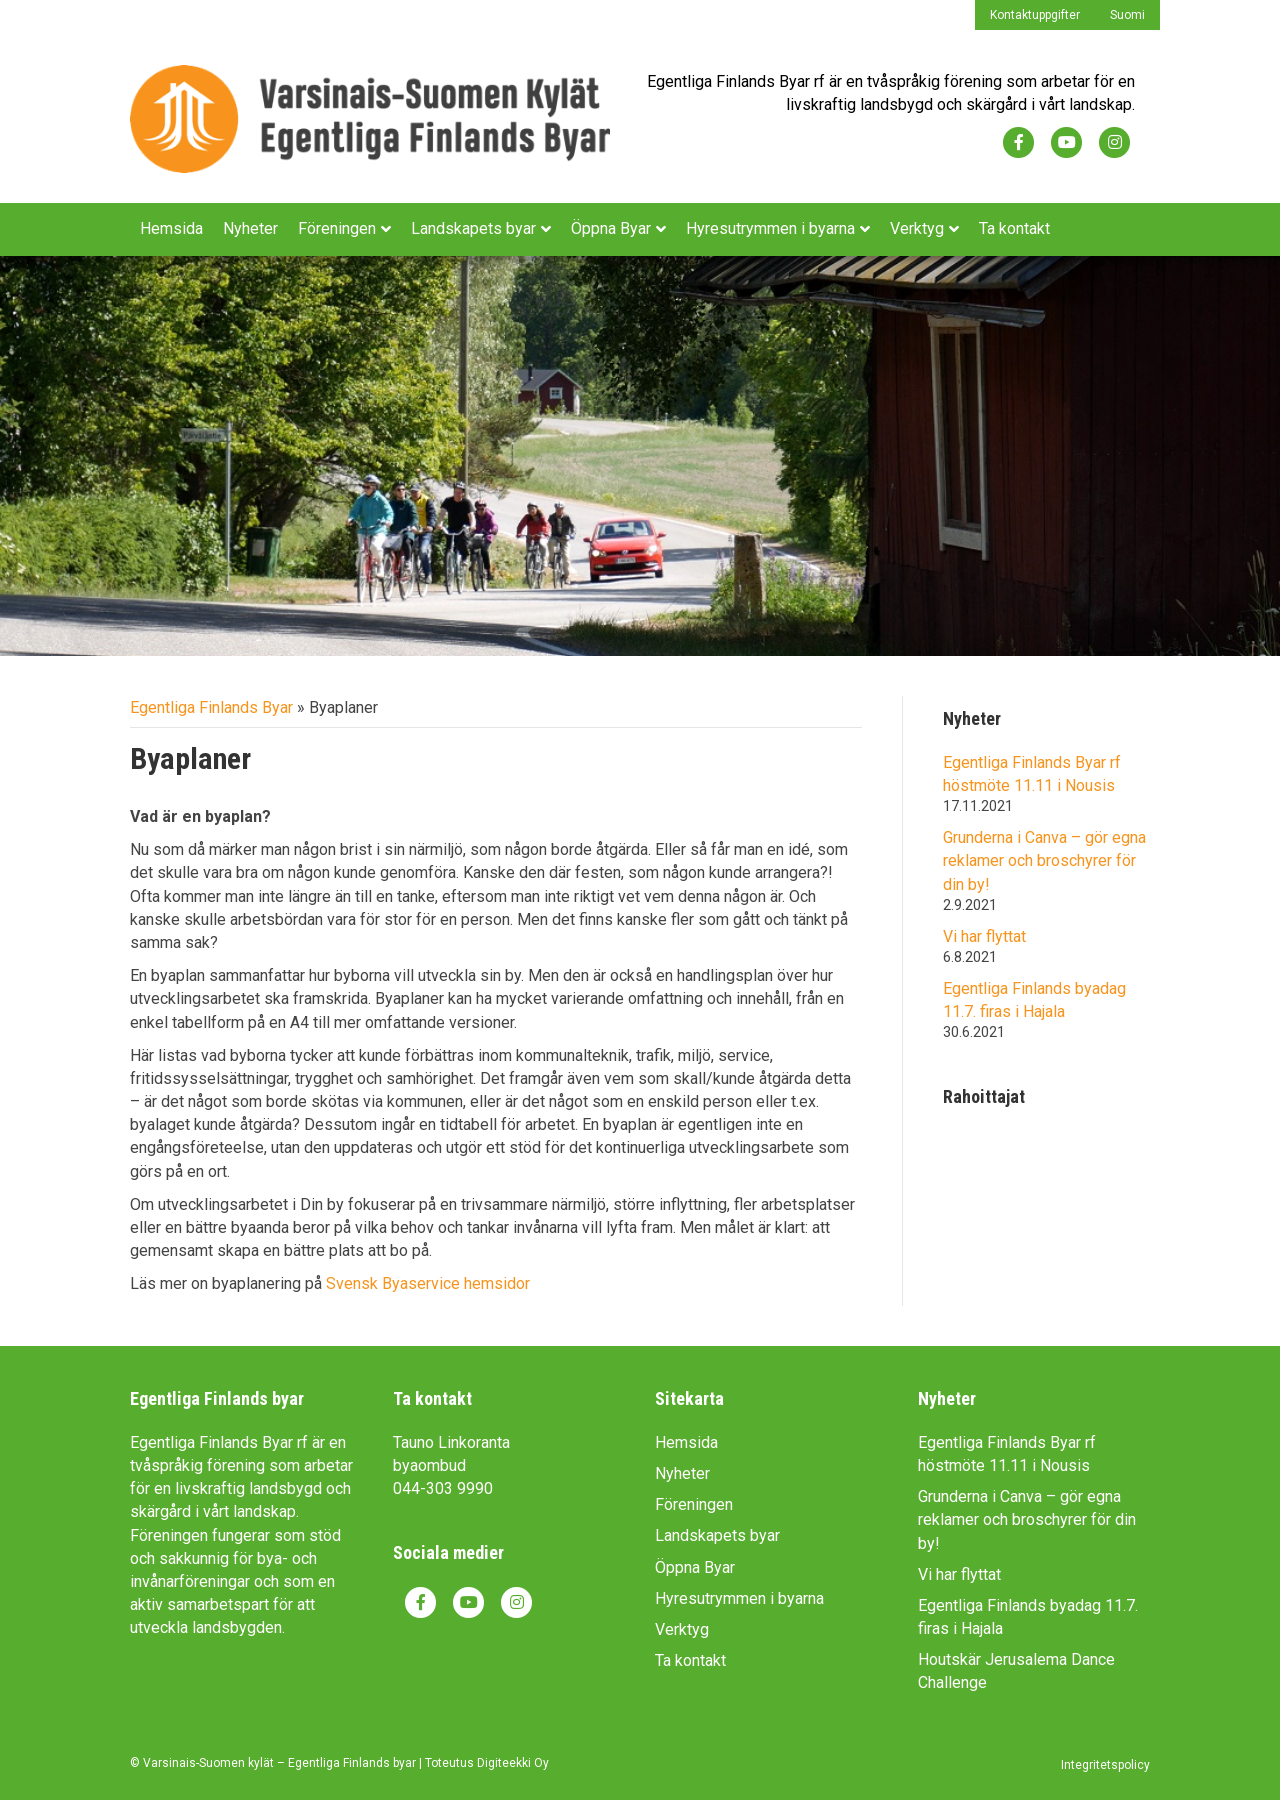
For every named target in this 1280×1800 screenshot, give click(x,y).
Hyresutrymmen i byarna (770, 228)
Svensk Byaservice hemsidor (428, 1283)
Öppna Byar (611, 228)
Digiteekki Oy (513, 1763)
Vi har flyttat (984, 936)
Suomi (1127, 15)
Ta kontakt (1014, 228)
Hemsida (171, 228)
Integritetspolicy (1105, 1765)
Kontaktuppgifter (1035, 15)
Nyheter (250, 228)
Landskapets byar (473, 228)
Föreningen (337, 228)
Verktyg (917, 228)
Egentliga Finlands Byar (211, 707)
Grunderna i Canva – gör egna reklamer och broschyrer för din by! (1044, 860)
